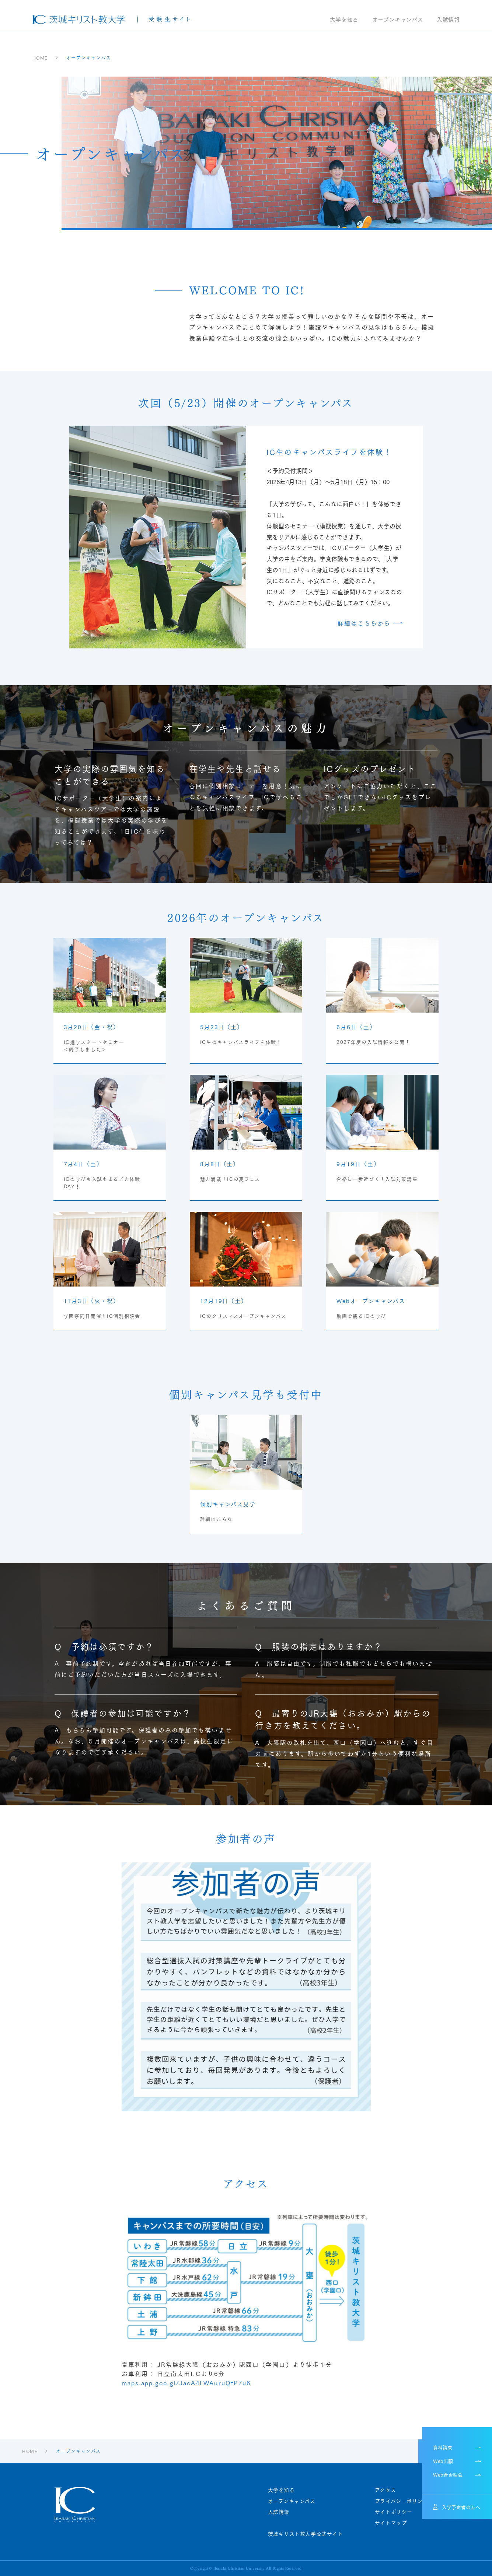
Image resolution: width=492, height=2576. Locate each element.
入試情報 (448, 20)
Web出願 (443, 2460)
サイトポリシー (393, 2512)
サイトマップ (391, 2523)
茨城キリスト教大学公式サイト (305, 2534)
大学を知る (344, 20)
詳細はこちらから (364, 622)
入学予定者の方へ (461, 2506)
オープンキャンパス (397, 20)
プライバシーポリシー (401, 2501)
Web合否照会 (448, 2474)
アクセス (385, 2490)
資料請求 (442, 2447)
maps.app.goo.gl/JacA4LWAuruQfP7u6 (186, 2382)
